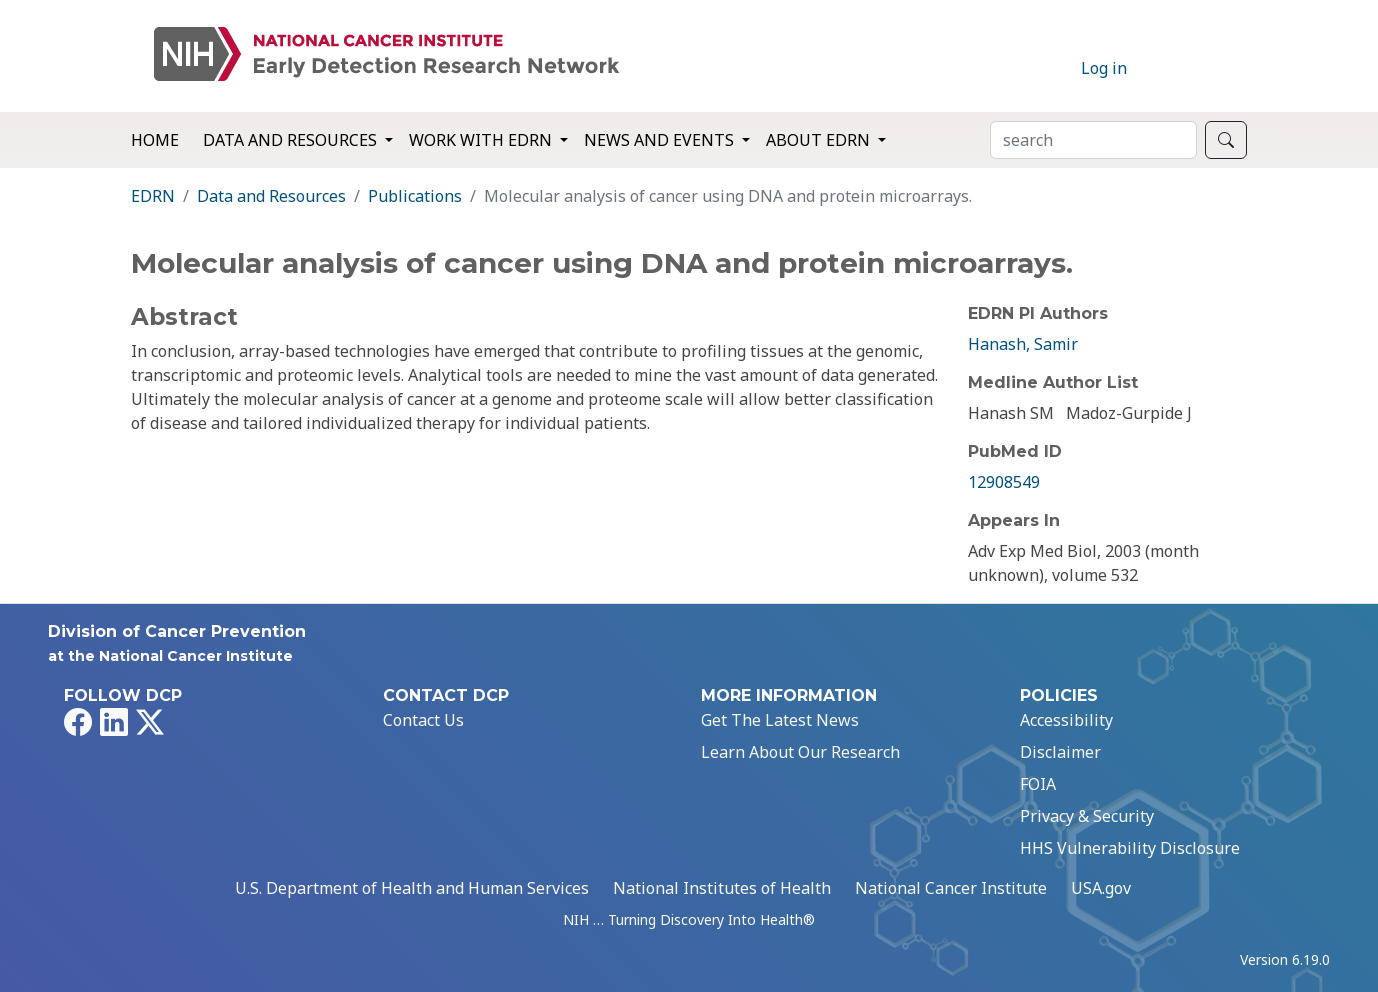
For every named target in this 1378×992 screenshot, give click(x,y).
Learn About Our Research (800, 752)
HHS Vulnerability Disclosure (1130, 848)
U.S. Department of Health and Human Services (412, 888)
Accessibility (1066, 720)
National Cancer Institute (951, 888)
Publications (415, 196)
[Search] (1093, 140)
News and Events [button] (661, 140)
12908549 (1004, 482)
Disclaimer (1060, 752)
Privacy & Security (1087, 816)
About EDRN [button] (820, 140)
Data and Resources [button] (292, 140)
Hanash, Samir (1023, 344)
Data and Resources (271, 196)
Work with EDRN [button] (482, 140)
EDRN (153, 196)
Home (155, 140)
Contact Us (423, 720)
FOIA (1038, 784)
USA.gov (1101, 888)
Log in (1104, 68)
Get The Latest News (780, 720)
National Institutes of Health (722, 888)
